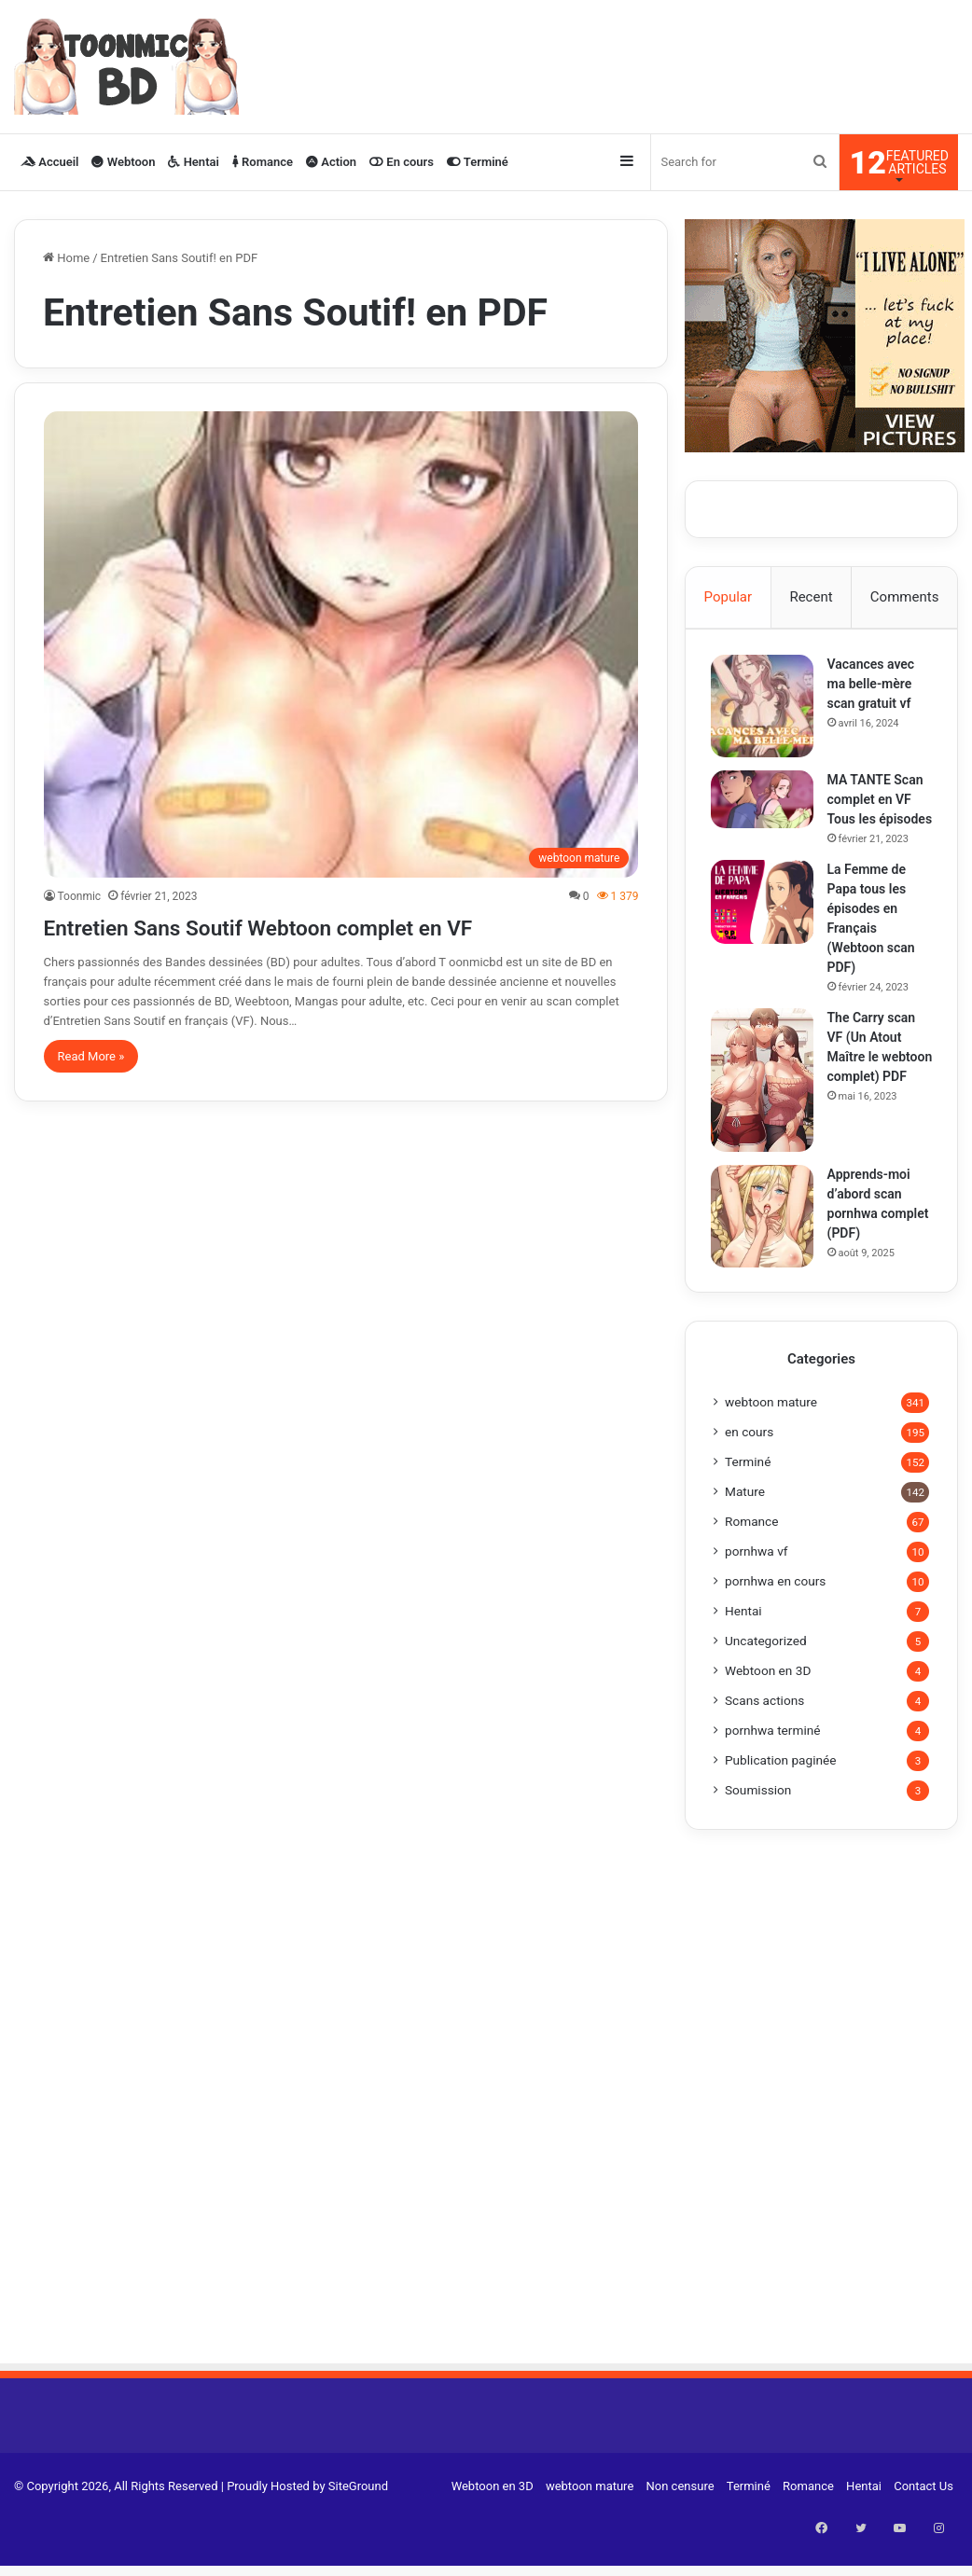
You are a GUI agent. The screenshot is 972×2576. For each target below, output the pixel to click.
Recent (810, 597)
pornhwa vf (756, 1577)
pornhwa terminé (773, 1756)
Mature (745, 1517)
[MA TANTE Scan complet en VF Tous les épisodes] (765, 802)
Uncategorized (766, 1666)
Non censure (680, 2512)
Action (331, 162)
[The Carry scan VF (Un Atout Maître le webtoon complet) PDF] (765, 1102)
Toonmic (80, 896)
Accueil (49, 162)
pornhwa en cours (775, 1607)
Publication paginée (781, 1786)
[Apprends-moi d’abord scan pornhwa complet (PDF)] (765, 1238)
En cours (401, 162)
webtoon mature (771, 1427)
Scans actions (764, 1726)
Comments (904, 597)
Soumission (758, 1815)
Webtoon (123, 162)
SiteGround (358, 2512)
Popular (728, 597)
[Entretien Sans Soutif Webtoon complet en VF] (341, 644)
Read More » (91, 1056)
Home (66, 258)
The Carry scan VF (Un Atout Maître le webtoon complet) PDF (874, 1079)
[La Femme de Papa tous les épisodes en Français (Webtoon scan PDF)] (765, 924)
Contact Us (923, 2512)
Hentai (193, 162)
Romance (262, 162)
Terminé (477, 162)
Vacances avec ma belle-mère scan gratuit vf (874, 686)
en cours (749, 1457)
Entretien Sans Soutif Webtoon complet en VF (329, 925)
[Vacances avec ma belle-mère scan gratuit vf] (765, 709)
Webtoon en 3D (768, 1696)
